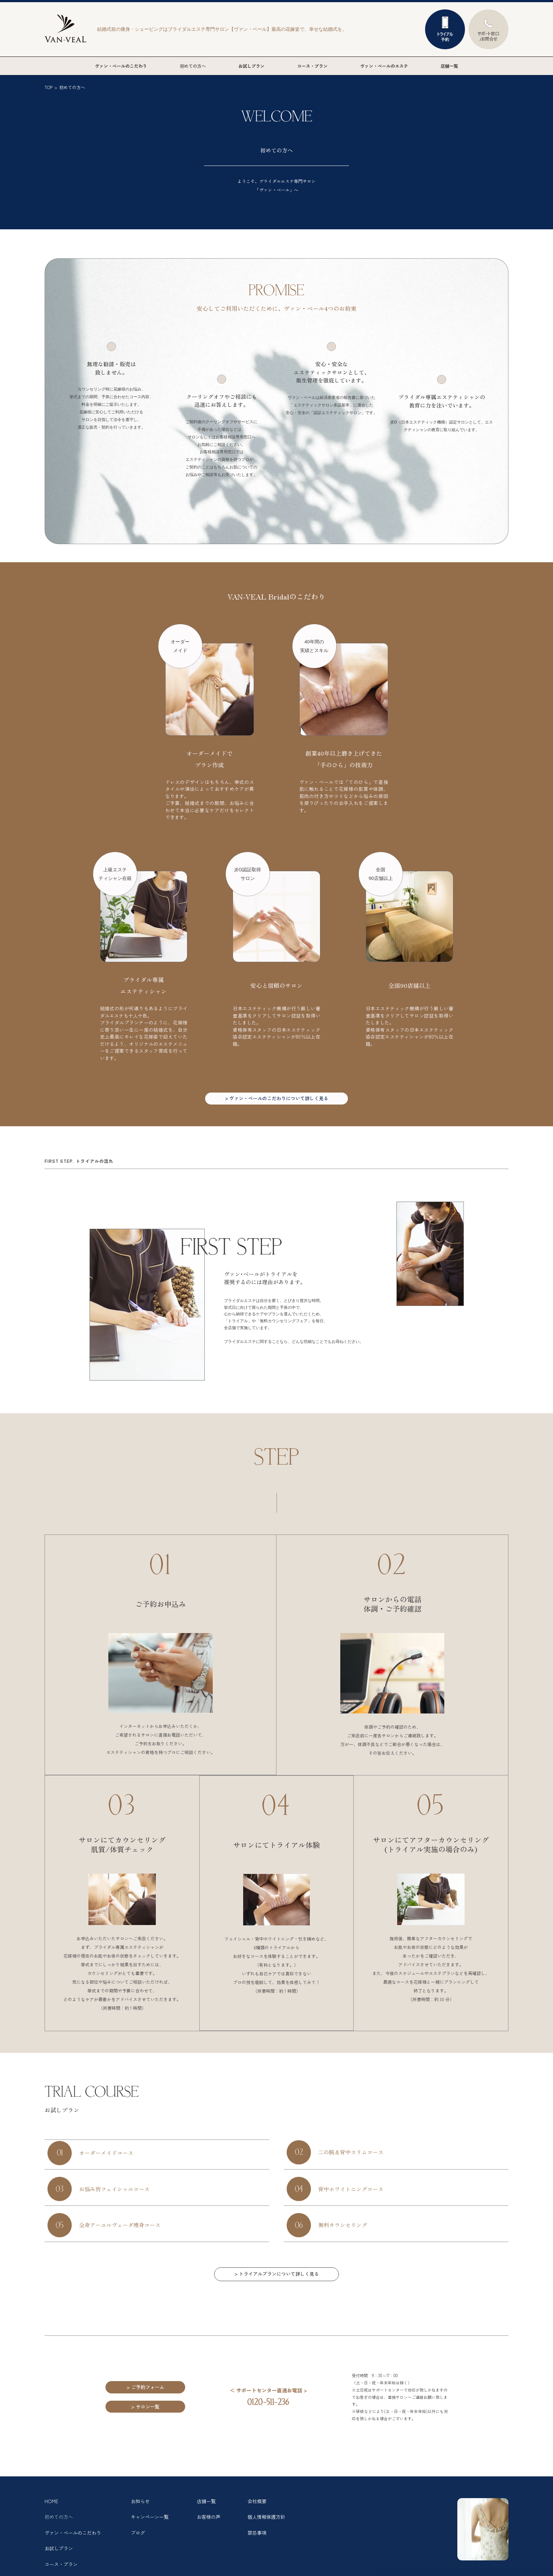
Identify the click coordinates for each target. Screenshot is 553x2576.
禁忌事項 (258, 2543)
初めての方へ (193, 66)
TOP (49, 87)
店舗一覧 (449, 66)
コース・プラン (312, 66)
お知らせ (141, 2510)
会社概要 (258, 2510)
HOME (52, 2510)
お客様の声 (209, 2527)
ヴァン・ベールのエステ (384, 66)
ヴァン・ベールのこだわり (121, 66)
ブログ (138, 2543)
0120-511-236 (269, 2411)
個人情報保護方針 (268, 2527)
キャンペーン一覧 (151, 2527)
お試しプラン (251, 66)
